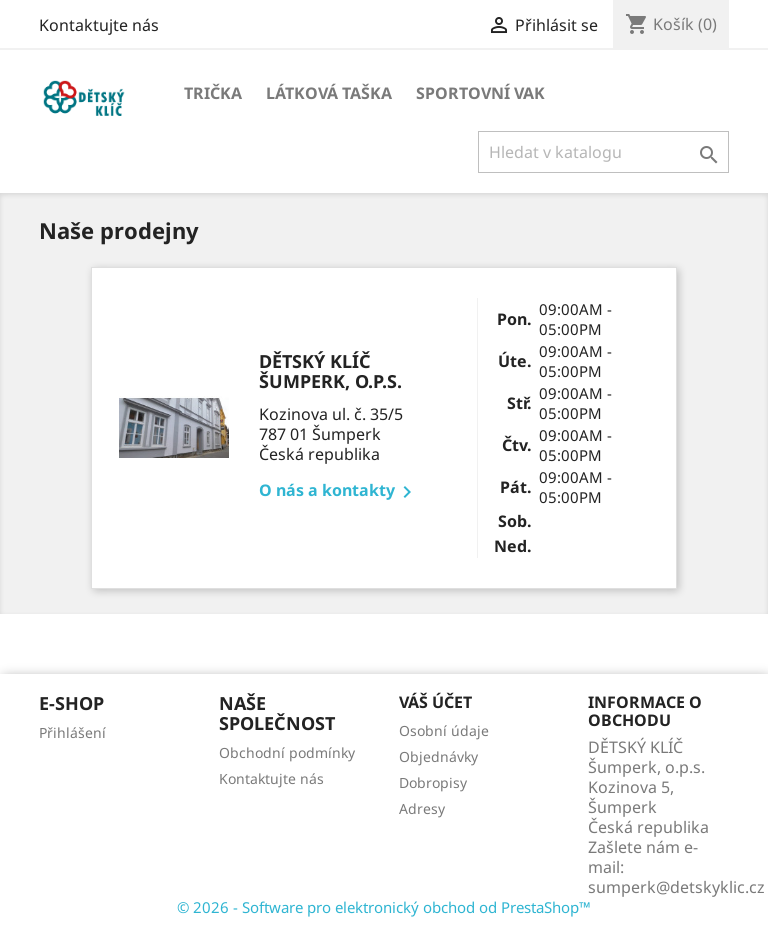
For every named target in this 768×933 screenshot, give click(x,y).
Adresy (422, 808)
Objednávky (438, 756)
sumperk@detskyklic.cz (676, 887)
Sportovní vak (480, 93)
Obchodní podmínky (287, 752)
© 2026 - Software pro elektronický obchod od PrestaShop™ (384, 907)
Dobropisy (433, 782)
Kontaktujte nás (99, 25)
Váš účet (435, 702)
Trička (213, 93)
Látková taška (329, 93)
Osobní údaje (444, 730)
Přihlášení (72, 732)
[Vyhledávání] (603, 152)
